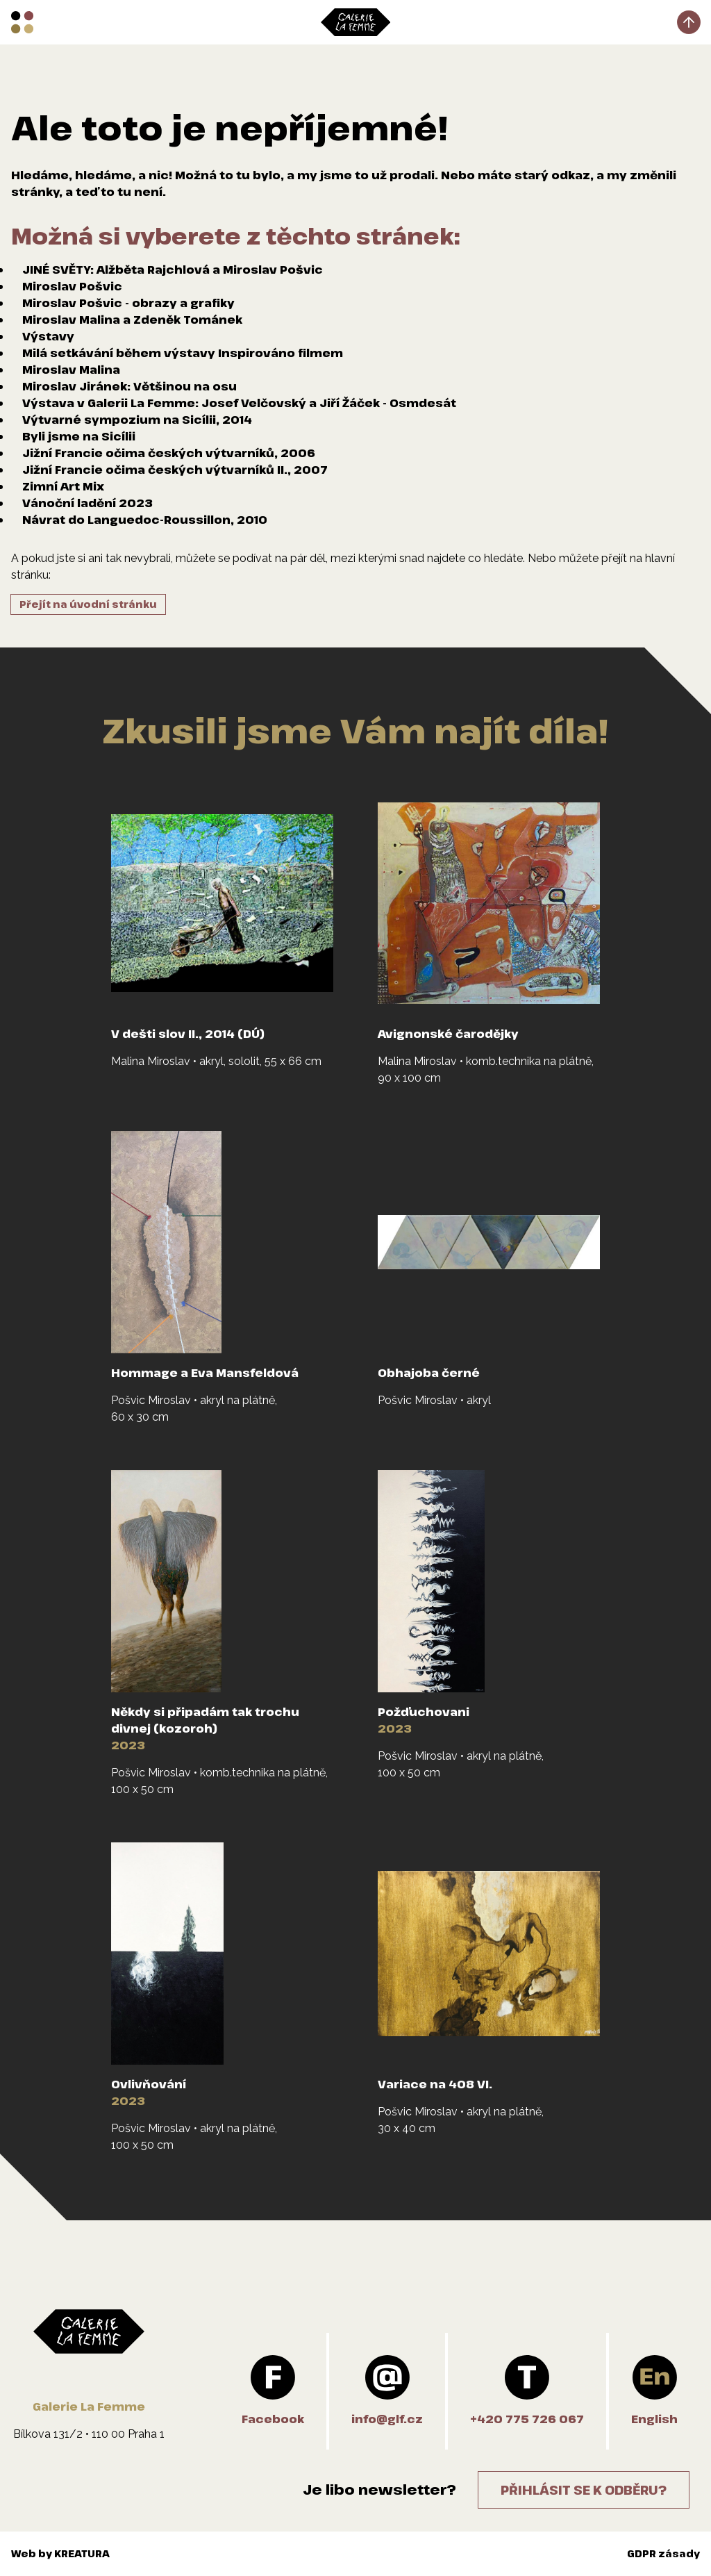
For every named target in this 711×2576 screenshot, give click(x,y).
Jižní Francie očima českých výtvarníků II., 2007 (175, 469)
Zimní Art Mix (63, 486)
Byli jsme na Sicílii (78, 436)
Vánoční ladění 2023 (87, 503)
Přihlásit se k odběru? (584, 2490)
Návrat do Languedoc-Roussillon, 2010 (144, 519)
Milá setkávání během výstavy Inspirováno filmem (182, 353)
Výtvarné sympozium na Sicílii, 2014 (137, 419)
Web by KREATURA (60, 2553)
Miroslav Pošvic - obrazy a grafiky (128, 303)
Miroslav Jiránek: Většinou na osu (129, 386)
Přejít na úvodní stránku (88, 604)
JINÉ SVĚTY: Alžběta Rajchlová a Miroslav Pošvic (172, 269)
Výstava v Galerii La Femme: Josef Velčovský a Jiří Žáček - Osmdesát (239, 403)
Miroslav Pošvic (72, 286)
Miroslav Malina (71, 369)
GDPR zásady (663, 2553)
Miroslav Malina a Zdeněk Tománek (132, 319)
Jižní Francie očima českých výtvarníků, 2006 (168, 453)
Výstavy (48, 336)
